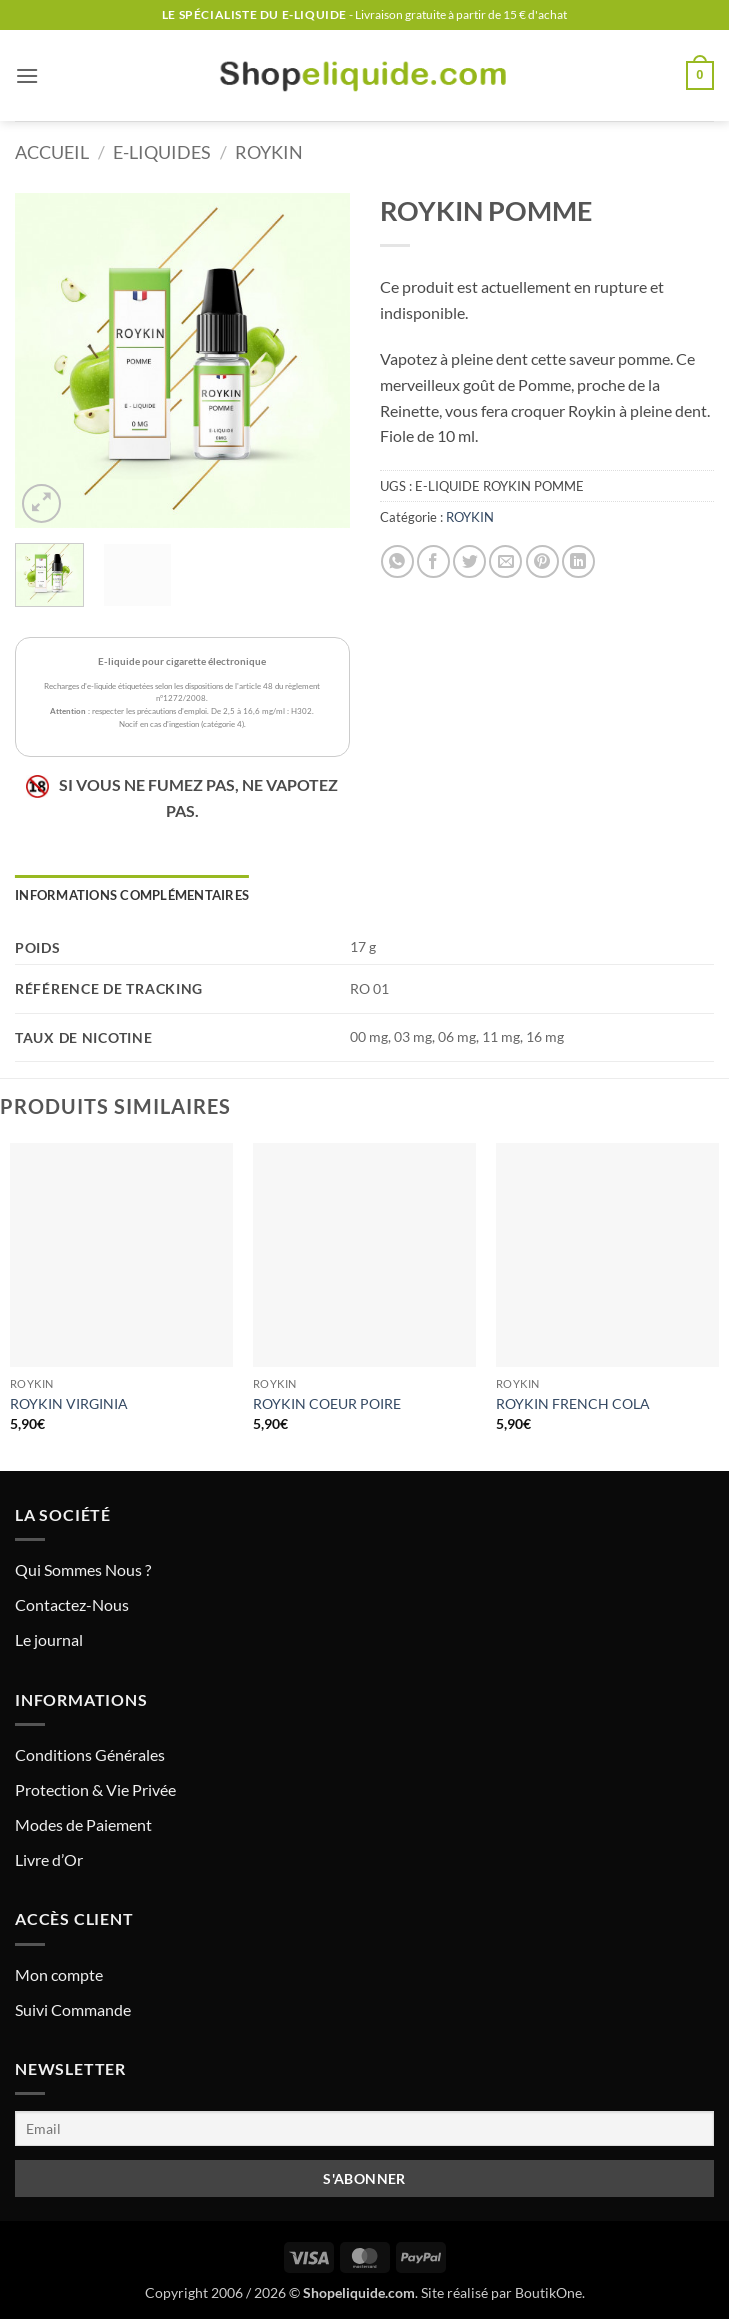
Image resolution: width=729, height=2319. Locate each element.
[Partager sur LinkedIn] (578, 561)
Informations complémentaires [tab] (132, 895)
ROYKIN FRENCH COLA (573, 1403)
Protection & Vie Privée (95, 1789)
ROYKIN (269, 152)
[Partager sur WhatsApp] (397, 561)
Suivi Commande (73, 2009)
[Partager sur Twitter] (469, 561)
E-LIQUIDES (162, 152)
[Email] (364, 2128)
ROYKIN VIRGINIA (69, 1403)
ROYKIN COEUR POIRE (327, 1403)
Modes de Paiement (83, 1824)
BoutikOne (548, 2292)
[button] (27, 75)
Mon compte (59, 1974)
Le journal (49, 1639)
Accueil (52, 152)
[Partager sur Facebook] (433, 561)
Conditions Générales (90, 1754)
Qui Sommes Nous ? (83, 1569)
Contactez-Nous (72, 1604)
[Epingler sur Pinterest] (542, 561)
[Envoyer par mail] (505, 561)
